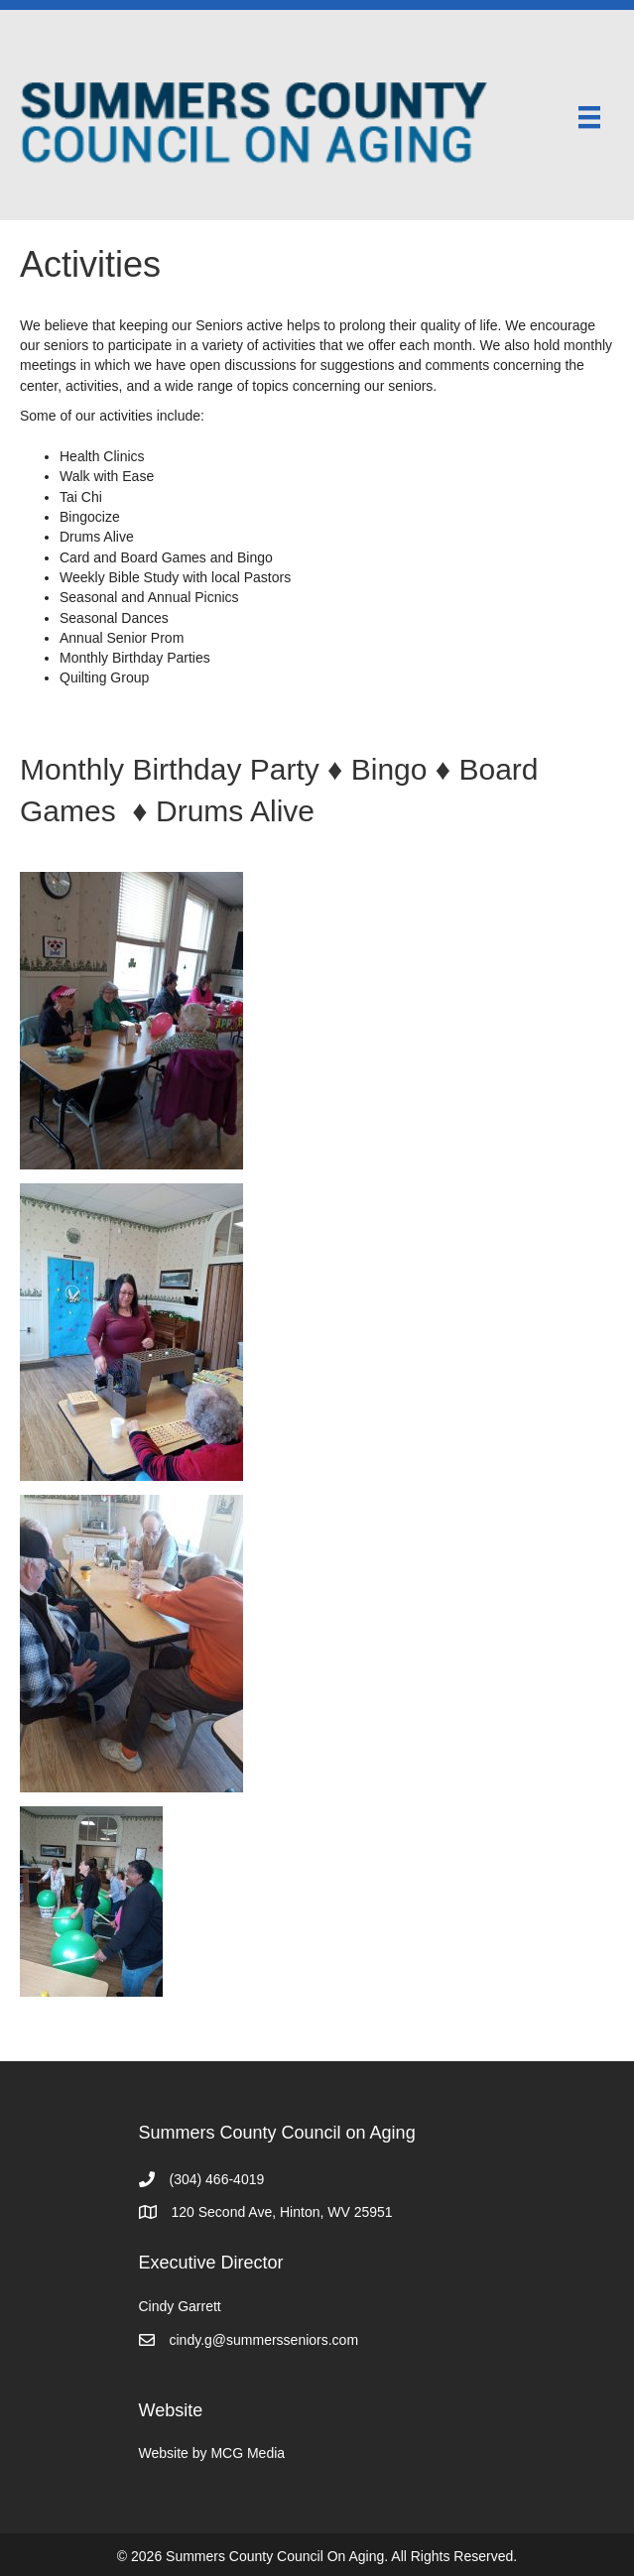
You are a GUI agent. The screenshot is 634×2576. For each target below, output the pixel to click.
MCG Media (247, 2453)
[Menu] (589, 117)
